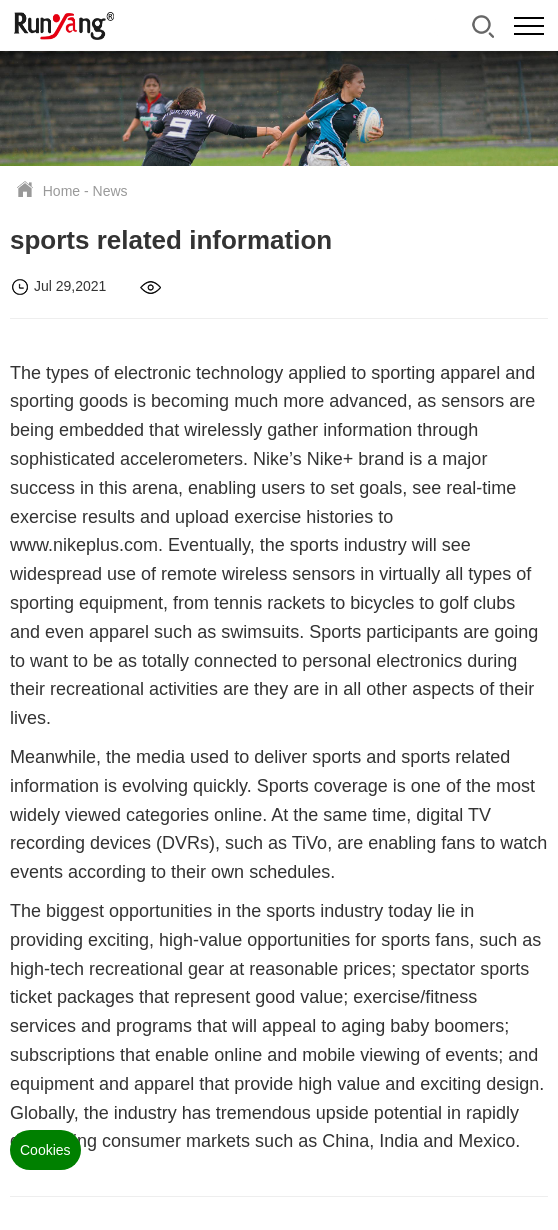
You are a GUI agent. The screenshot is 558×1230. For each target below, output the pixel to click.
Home (61, 191)
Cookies (45, 1150)
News (110, 191)
